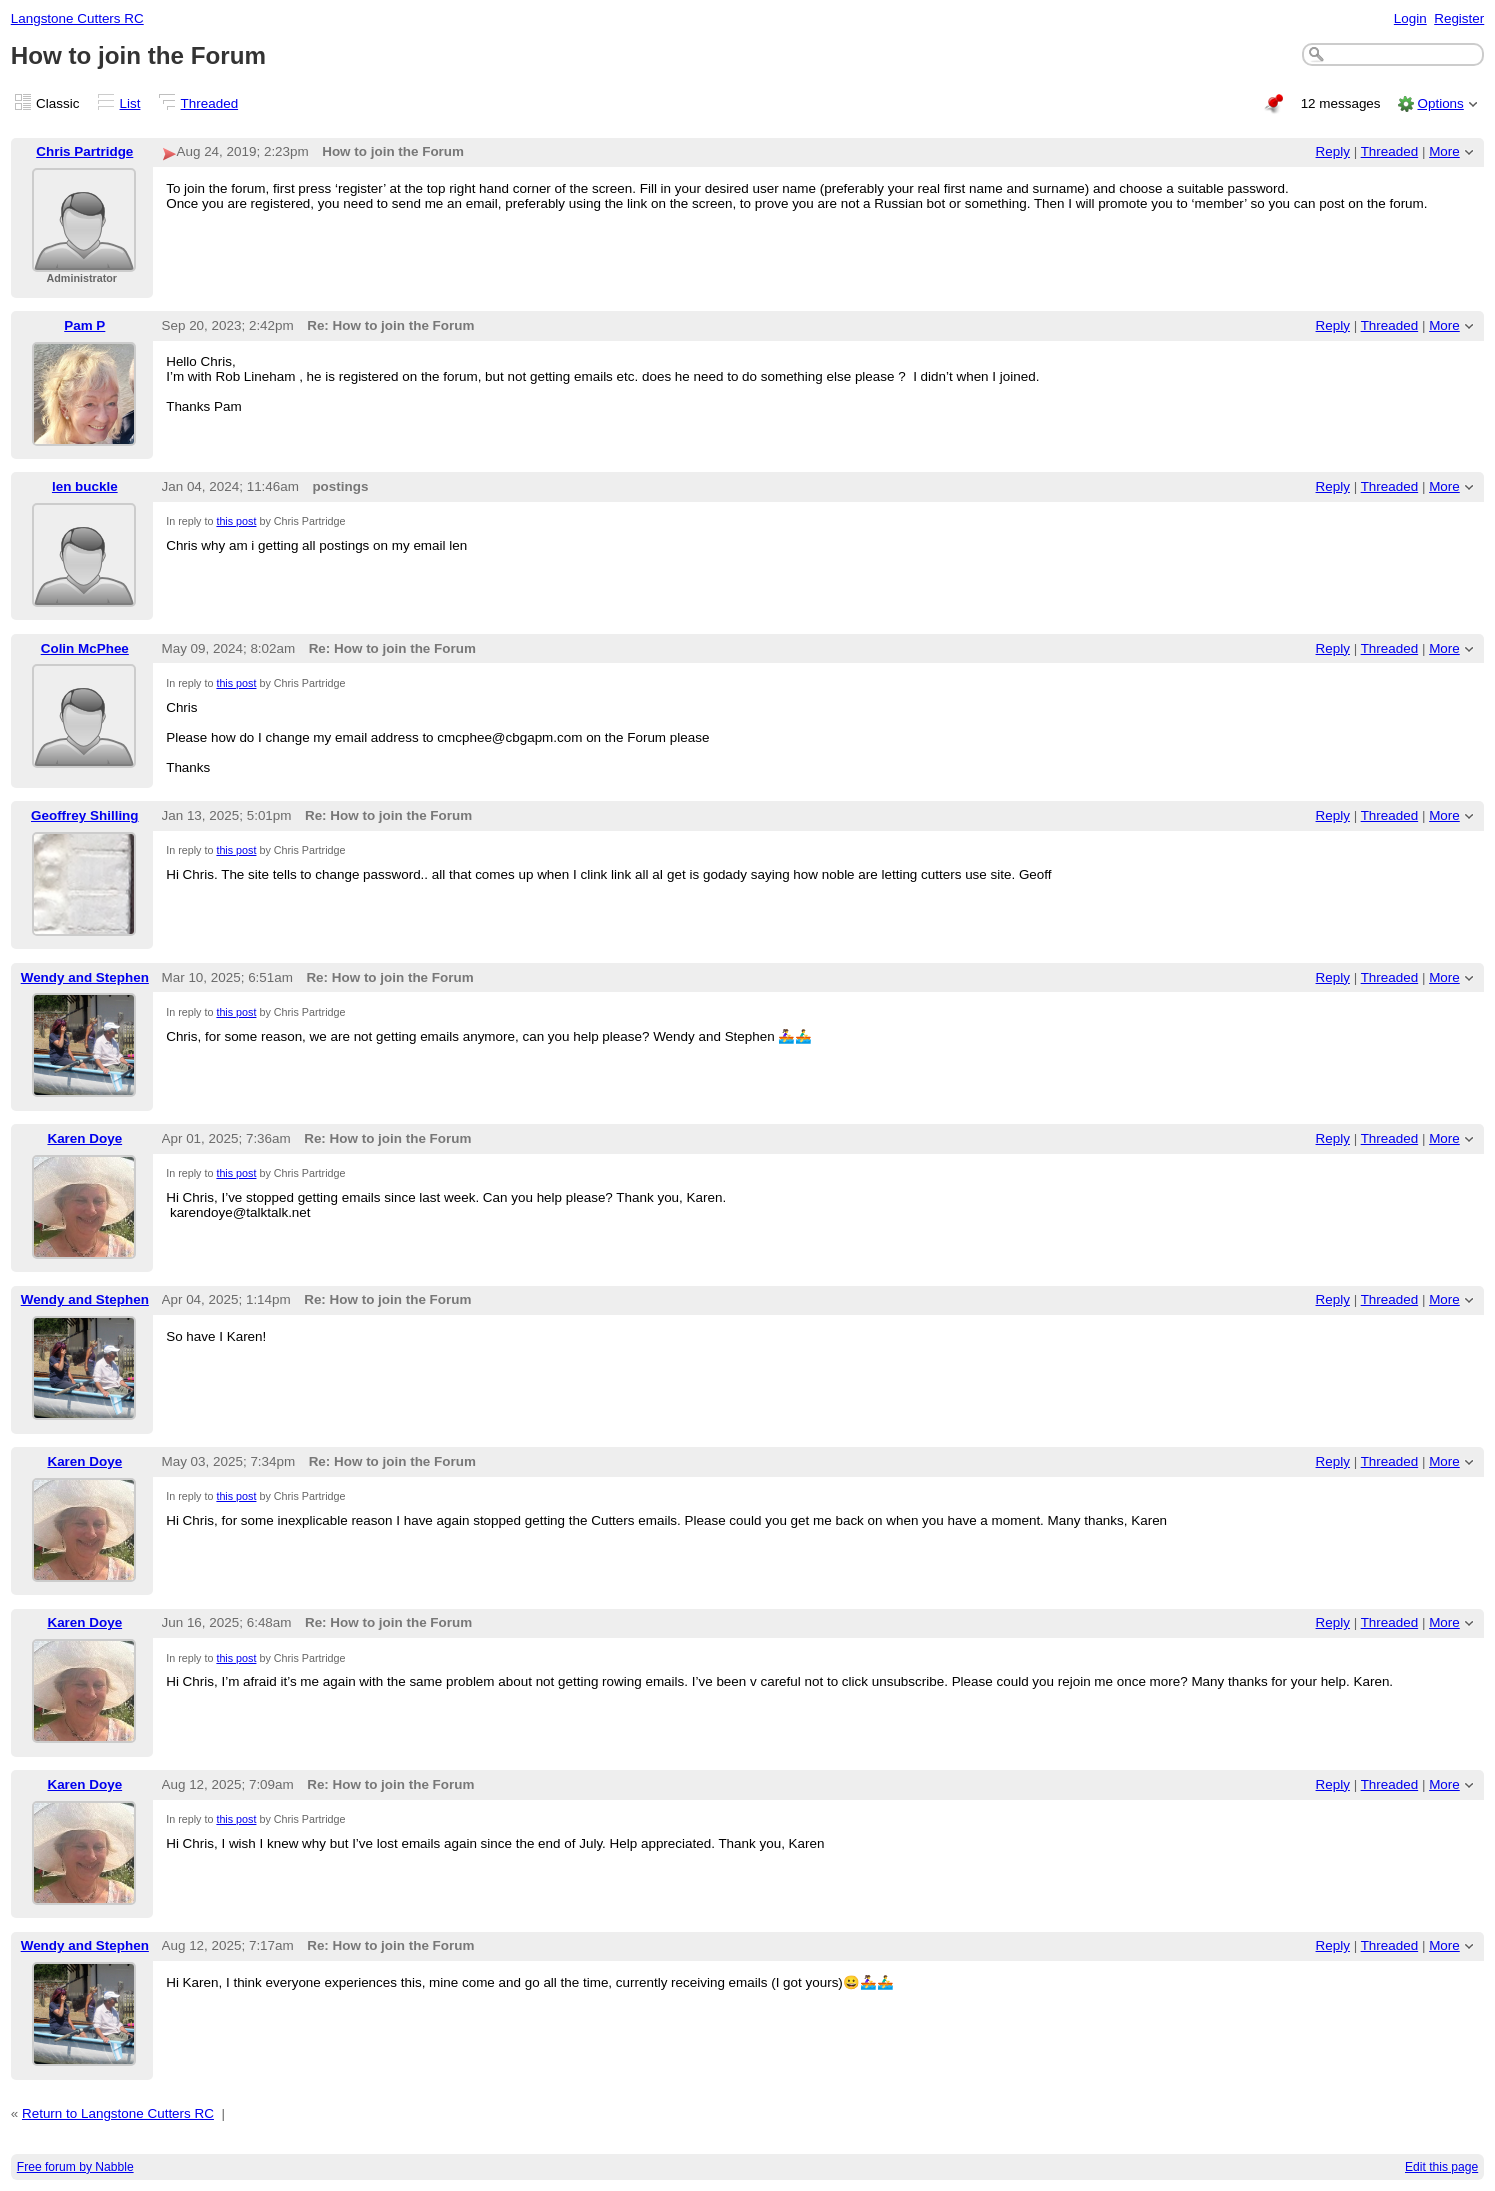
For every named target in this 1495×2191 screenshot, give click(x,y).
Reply (1333, 151)
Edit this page (1441, 2167)
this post (236, 521)
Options (1440, 103)
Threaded (210, 103)
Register (1459, 18)
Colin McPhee (85, 648)
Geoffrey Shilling (85, 815)
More (1444, 151)
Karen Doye (84, 1138)
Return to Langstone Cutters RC (118, 2113)
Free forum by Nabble (75, 2167)
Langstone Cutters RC (77, 18)
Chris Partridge (84, 151)
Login (1410, 18)
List (130, 103)
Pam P (84, 325)
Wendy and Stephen (85, 977)
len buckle (85, 486)
